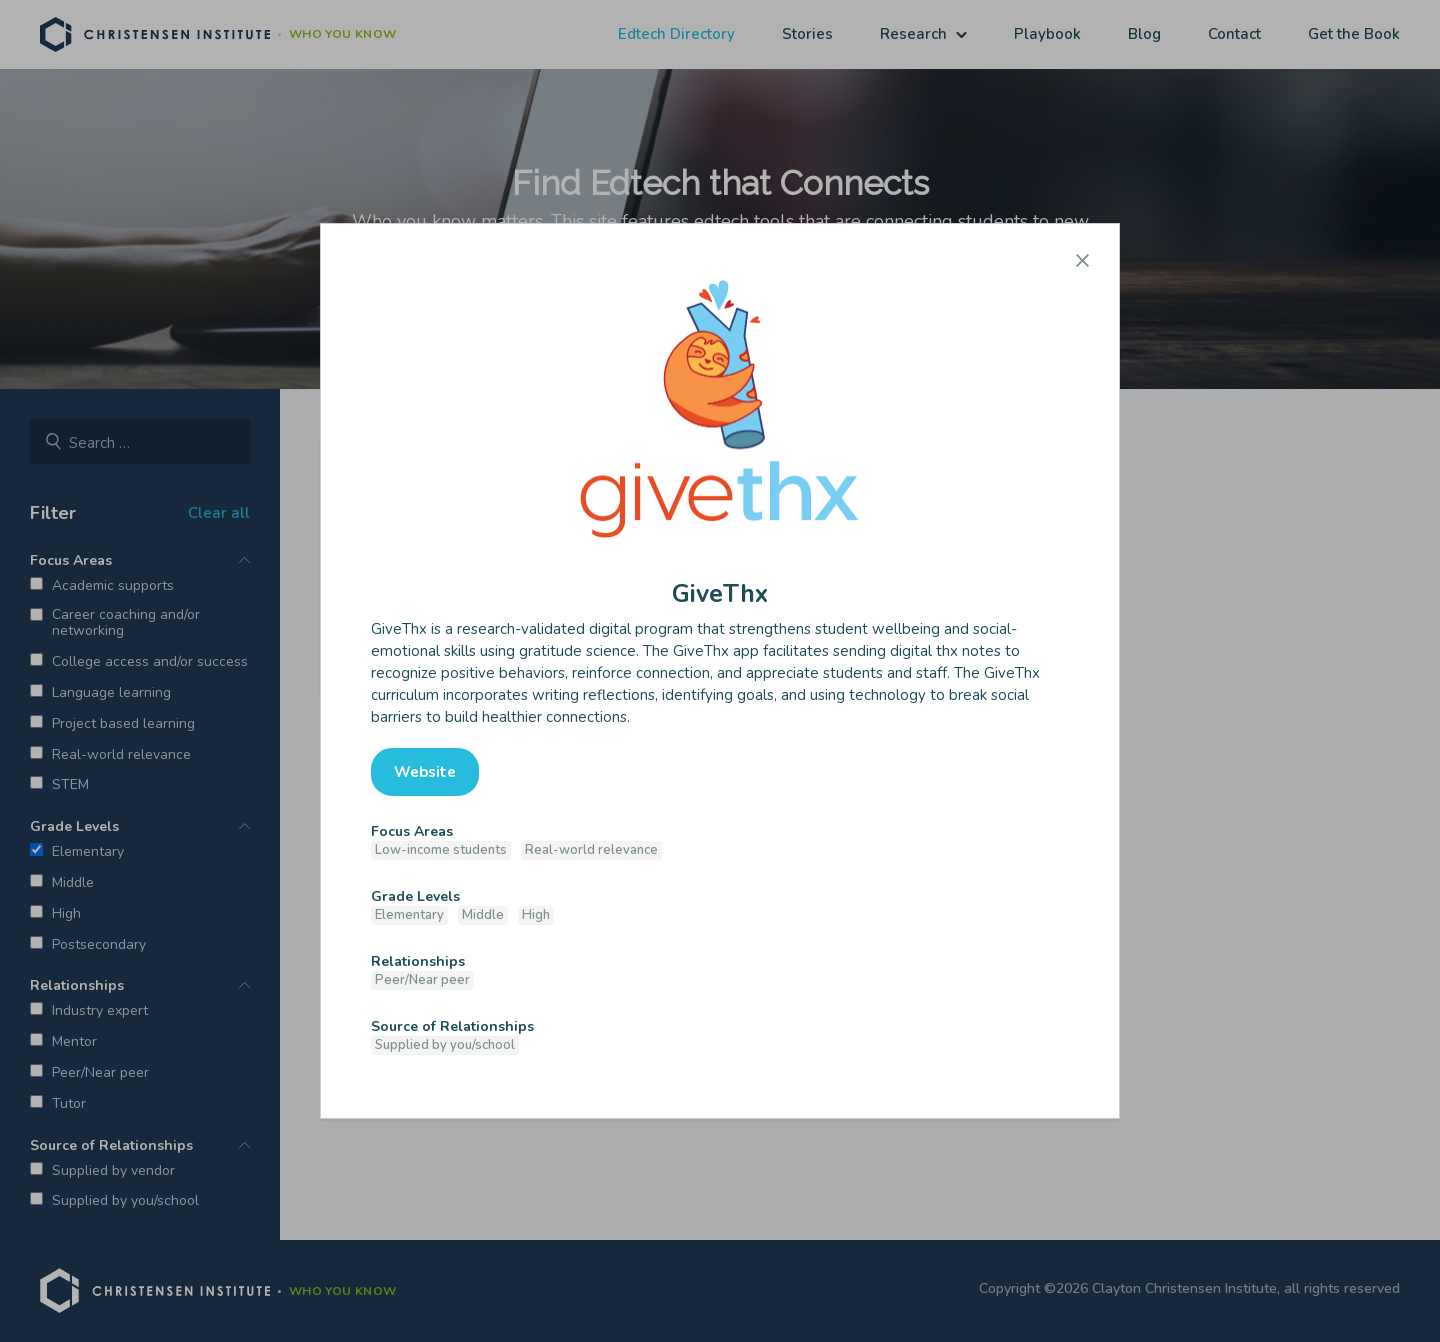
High (536, 915)
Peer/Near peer (422, 980)
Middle (483, 915)
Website (425, 772)
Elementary (409, 915)
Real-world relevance (591, 850)
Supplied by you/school (445, 1045)
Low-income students (441, 850)
